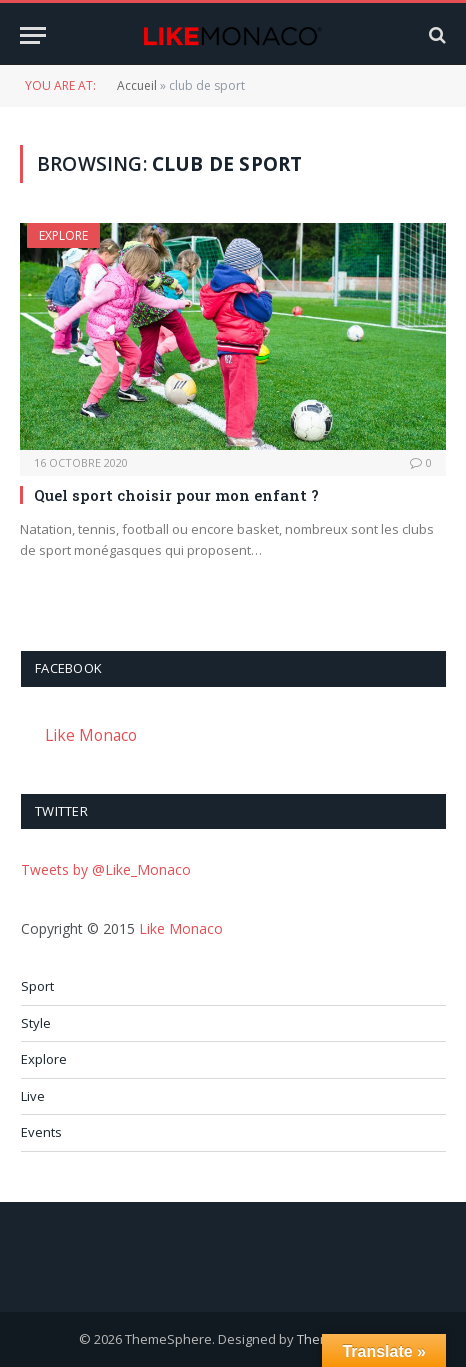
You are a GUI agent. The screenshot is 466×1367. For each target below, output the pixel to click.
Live (33, 1096)
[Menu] (33, 35)
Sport (37, 986)
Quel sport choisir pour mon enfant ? (176, 495)
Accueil (137, 85)
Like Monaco (91, 735)
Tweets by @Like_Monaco (106, 869)
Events (41, 1132)
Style (36, 1023)
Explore (63, 235)
